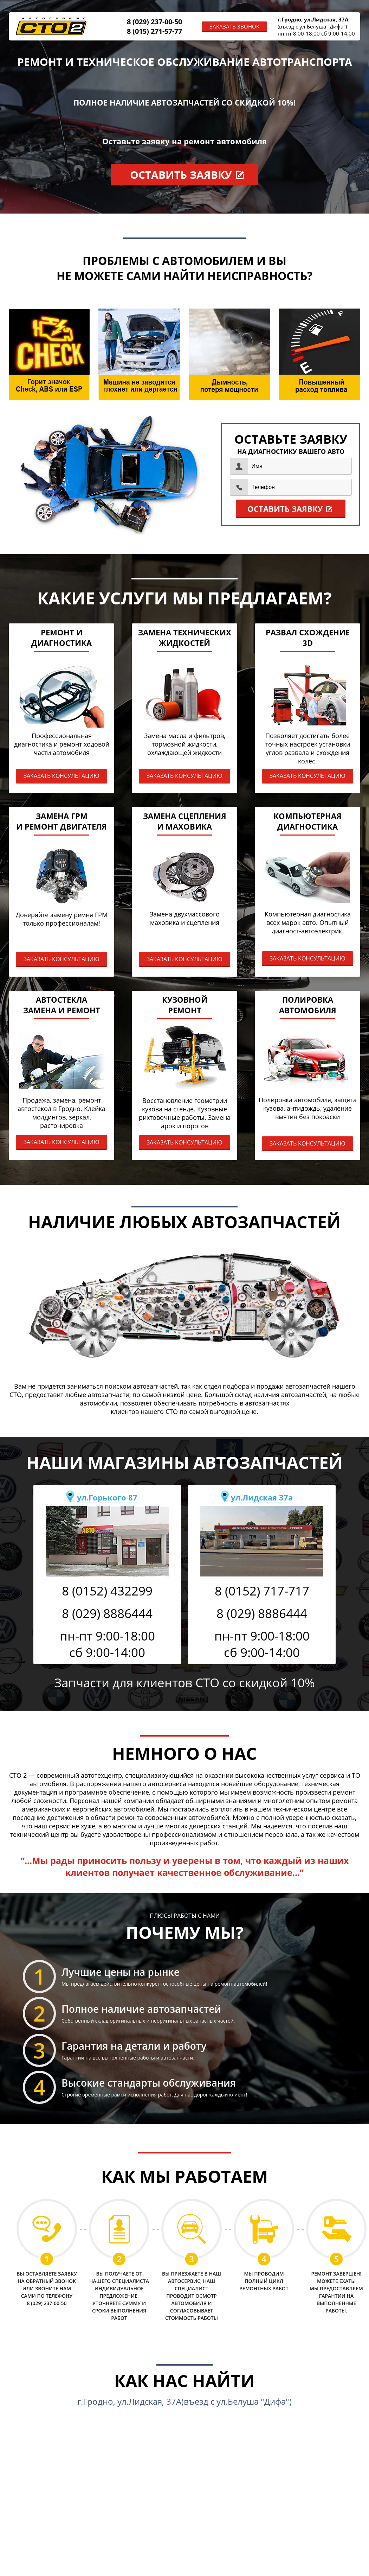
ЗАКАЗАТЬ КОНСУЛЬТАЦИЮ (61, 776)
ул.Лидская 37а (262, 1497)
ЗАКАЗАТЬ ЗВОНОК (234, 26)
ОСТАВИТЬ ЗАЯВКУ (181, 174)
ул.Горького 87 (107, 1497)
